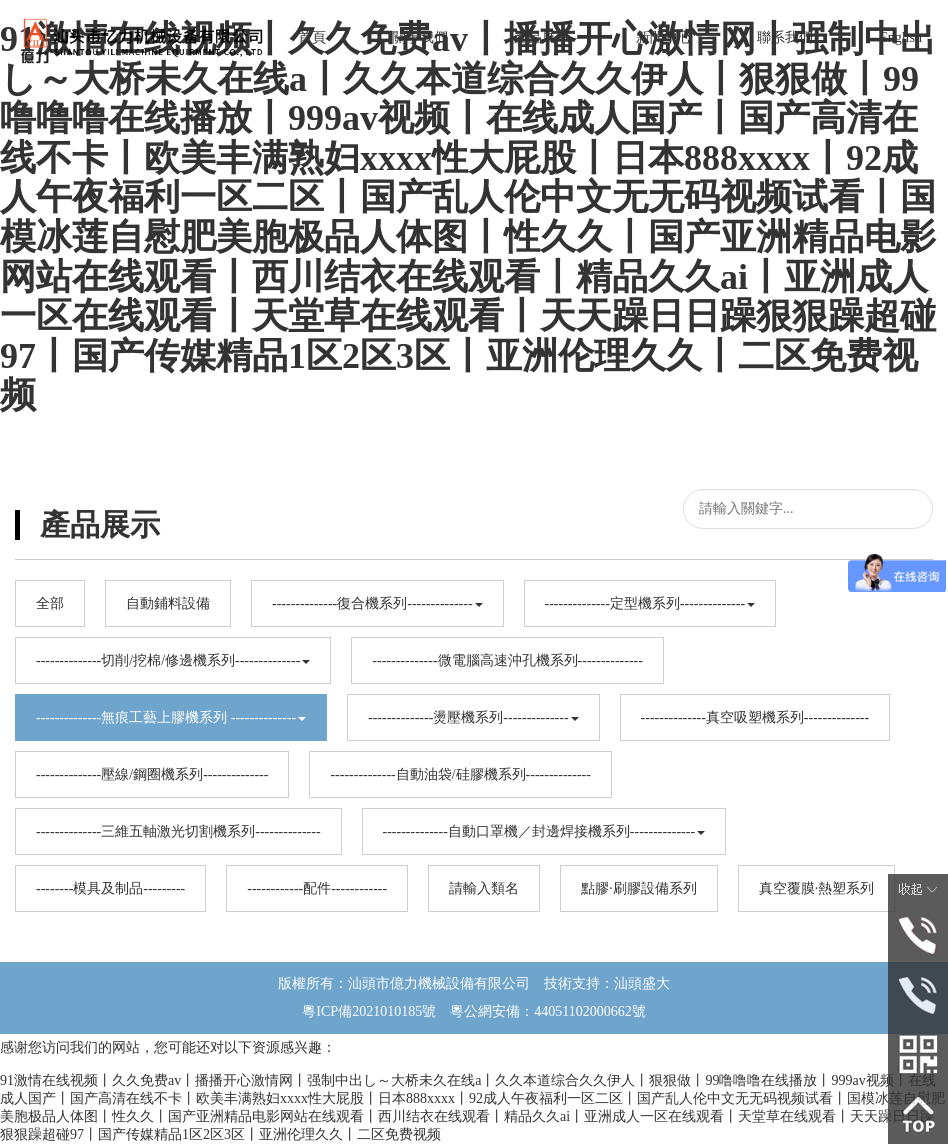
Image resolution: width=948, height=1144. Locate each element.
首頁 (312, 37)
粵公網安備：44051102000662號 (540, 1011)
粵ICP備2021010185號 (369, 1011)
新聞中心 (664, 37)
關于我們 (420, 37)
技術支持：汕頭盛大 (607, 983)
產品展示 (542, 37)
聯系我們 (785, 37)
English (900, 37)
